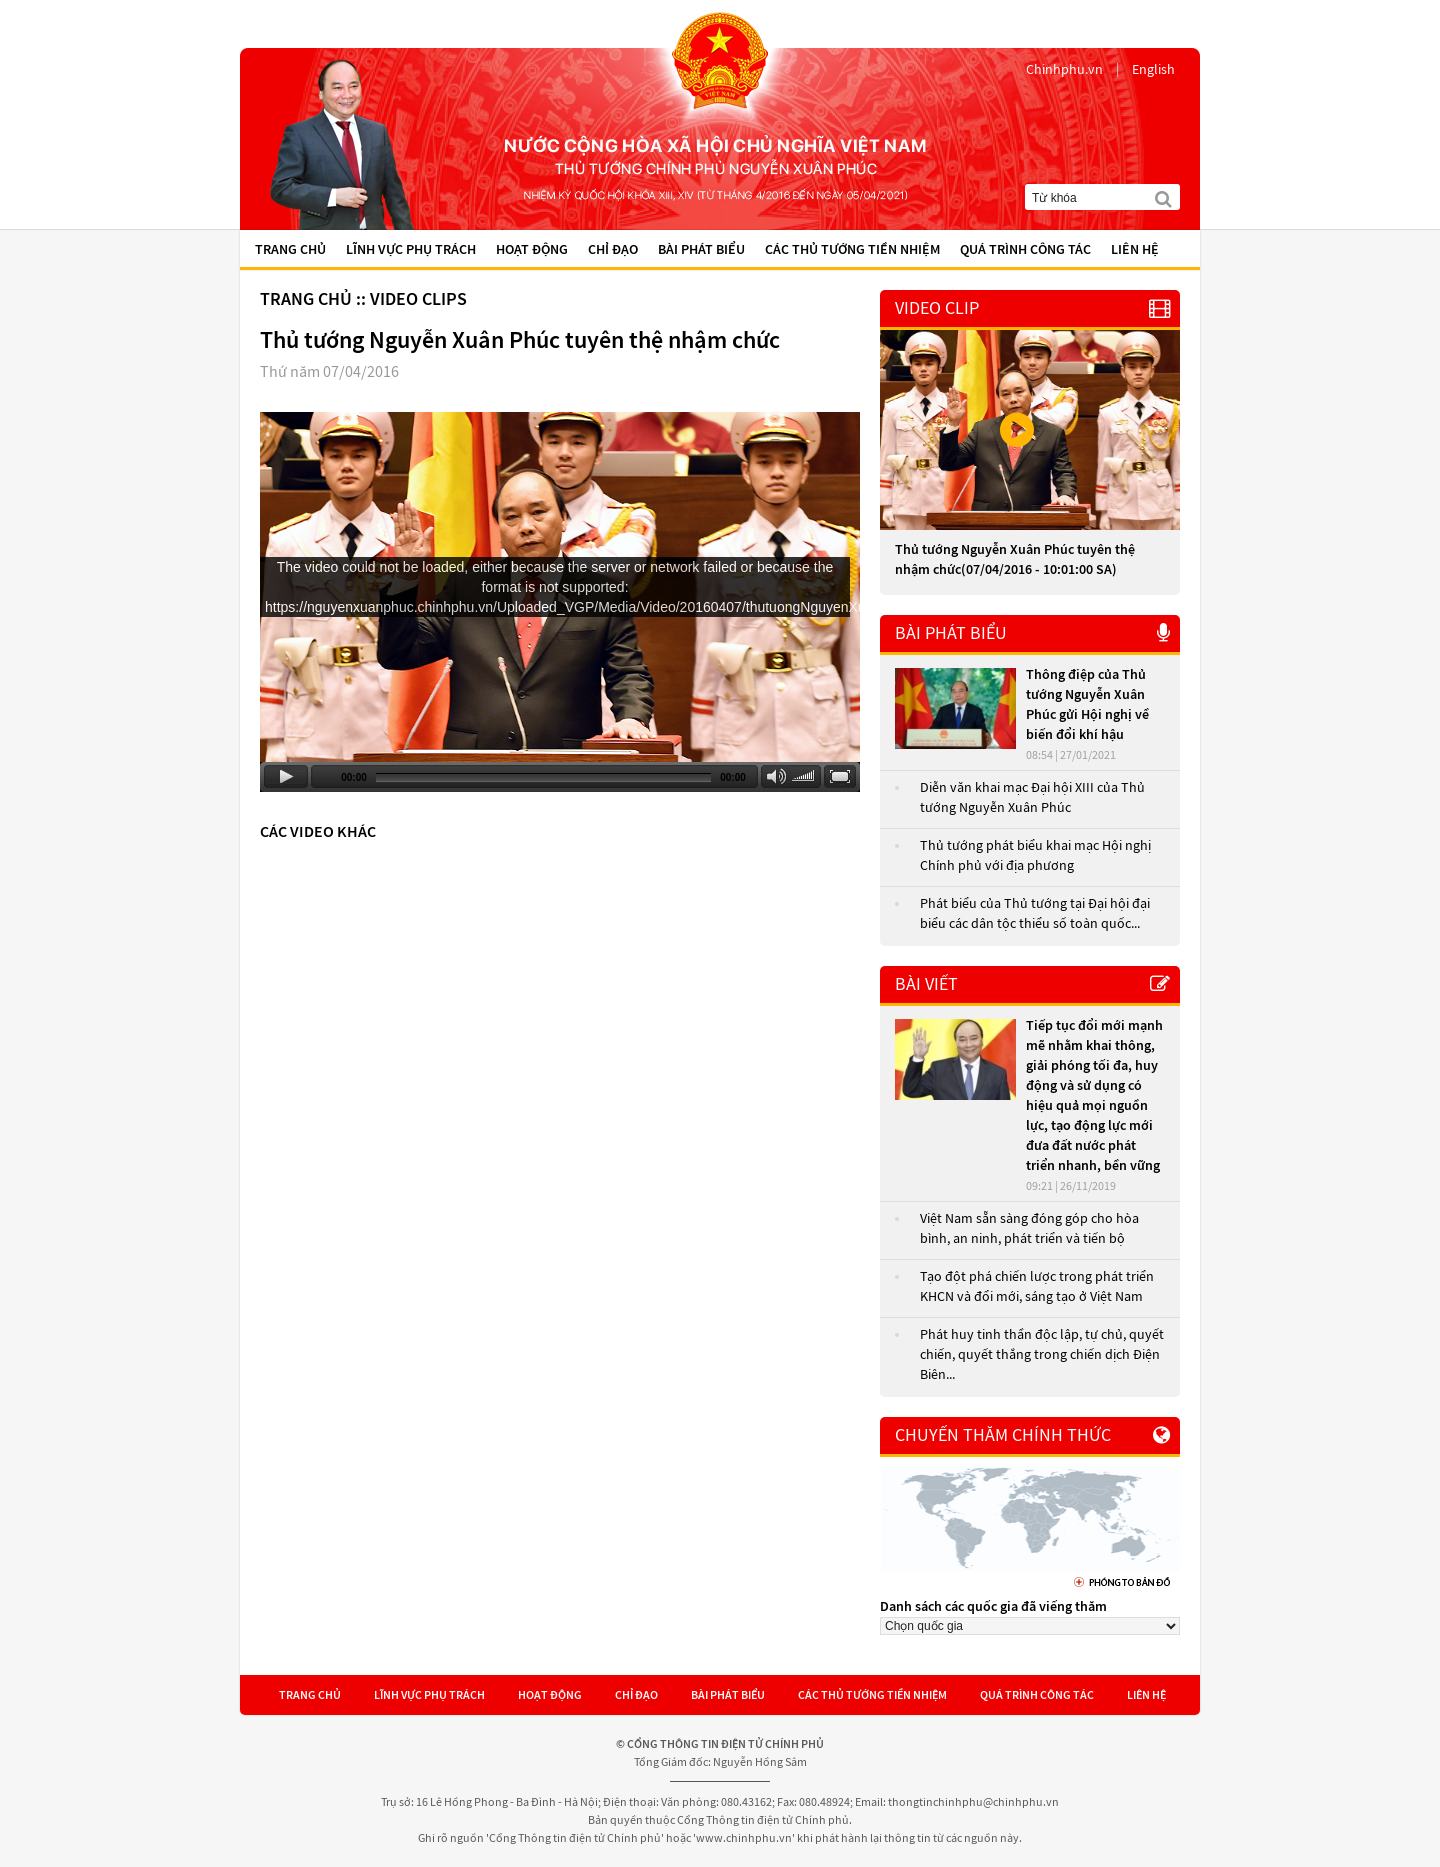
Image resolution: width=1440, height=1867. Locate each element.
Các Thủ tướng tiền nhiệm (852, 250)
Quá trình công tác (1025, 250)
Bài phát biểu (701, 250)
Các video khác (318, 832)
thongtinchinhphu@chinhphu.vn (973, 1802)
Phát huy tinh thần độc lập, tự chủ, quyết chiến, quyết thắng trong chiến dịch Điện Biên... (1042, 1355)
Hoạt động (532, 250)
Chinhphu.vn (1064, 70)
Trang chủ (290, 250)
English (1153, 70)
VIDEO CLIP (937, 308)
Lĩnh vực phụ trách (411, 250)
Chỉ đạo (613, 250)
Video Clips (418, 299)
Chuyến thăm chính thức (1003, 1435)
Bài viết (926, 984)
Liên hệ (1135, 250)
